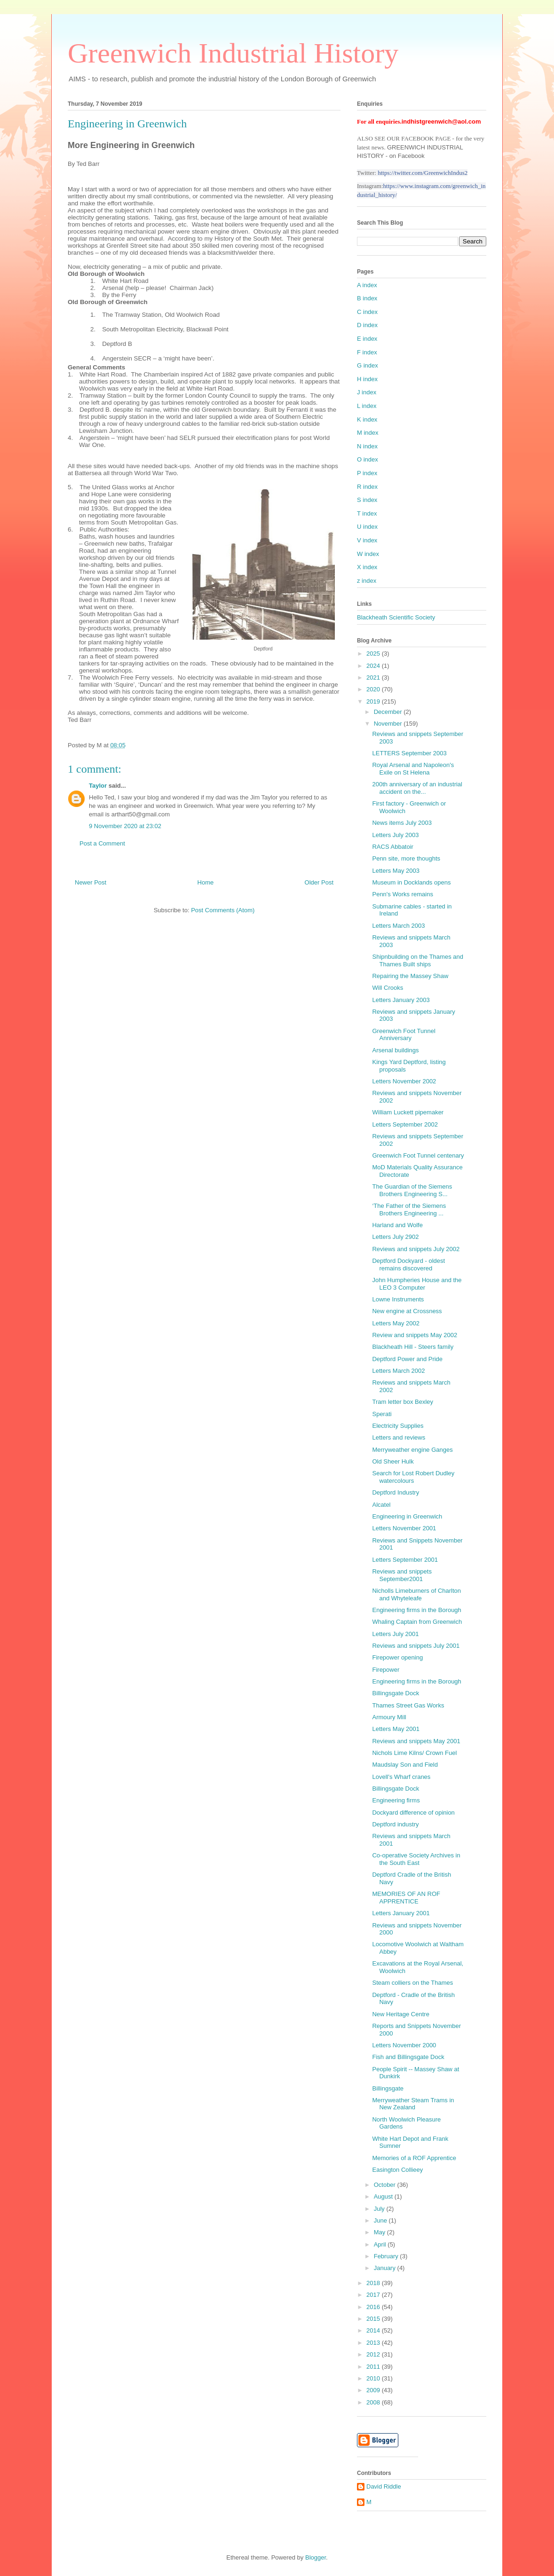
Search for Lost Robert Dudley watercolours (413, 1477)
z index (366, 580)
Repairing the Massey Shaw (410, 975)
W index (368, 553)
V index (367, 540)
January (385, 2267)
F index (367, 352)
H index (367, 379)
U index (367, 526)
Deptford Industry (395, 1492)
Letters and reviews (398, 1437)
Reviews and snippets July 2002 (415, 1249)
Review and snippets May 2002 (414, 1335)
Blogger (315, 2557)
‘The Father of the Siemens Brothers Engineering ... (409, 1209)
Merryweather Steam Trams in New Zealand (413, 2104)
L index (366, 405)
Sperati (381, 1413)
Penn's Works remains (402, 894)
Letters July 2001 (395, 1633)
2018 (374, 2282)
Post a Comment (102, 843)
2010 (374, 2378)
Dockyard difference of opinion (413, 1812)
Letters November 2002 (404, 1081)
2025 (374, 653)
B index (367, 298)
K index (367, 419)
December (389, 711)
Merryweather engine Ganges (412, 1449)
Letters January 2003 (400, 999)
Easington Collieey (397, 2169)
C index (367, 311)
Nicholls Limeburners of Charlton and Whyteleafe (416, 1594)
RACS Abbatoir (392, 846)
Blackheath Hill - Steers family (412, 1346)
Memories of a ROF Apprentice (414, 2157)
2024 (374, 665)
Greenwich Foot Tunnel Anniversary (403, 1034)
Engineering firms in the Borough (416, 1609)
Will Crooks (387, 987)
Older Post (319, 882)
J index (366, 392)
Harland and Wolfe (397, 1225)
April (381, 2244)
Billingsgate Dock (395, 1693)
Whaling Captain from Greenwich (417, 1621)
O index (367, 459)
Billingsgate (388, 2088)
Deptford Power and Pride (407, 1358)
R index (367, 486)
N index (367, 446)
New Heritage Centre (400, 2014)
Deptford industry (395, 1824)
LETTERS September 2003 (409, 753)
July (380, 2208)
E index (367, 338)
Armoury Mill (389, 1717)
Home (206, 882)
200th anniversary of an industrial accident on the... (417, 788)
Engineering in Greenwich (407, 1516)
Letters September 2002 (404, 1124)
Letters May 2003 (395, 870)
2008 (374, 2402)
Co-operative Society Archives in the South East (416, 1859)
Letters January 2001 (400, 1913)
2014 (374, 2330)
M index (368, 432)
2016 (374, 2306)
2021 (374, 677)
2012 (374, 2354)
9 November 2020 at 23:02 (125, 826)
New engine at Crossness (407, 1311)
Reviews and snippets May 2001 (416, 1741)
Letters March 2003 (398, 925)
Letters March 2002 (398, 1370)
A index (367, 285)
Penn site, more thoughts (406, 858)
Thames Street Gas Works (408, 1705)
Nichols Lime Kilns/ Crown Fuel (414, 1752)
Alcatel (381, 1504)
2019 (374, 701)
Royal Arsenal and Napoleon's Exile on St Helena (413, 768)
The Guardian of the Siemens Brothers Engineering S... (412, 1190)
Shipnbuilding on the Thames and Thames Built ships (417, 960)
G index (367, 365)
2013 (374, 2342)
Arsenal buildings (395, 1050)
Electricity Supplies (397, 1425)
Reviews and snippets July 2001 (415, 1645)
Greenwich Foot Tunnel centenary (418, 1155)
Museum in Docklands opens (411, 882)
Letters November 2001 (404, 1528)
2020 (374, 689)
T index (367, 513)
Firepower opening (397, 1657)
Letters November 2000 (404, 2045)
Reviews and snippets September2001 (401, 1575)
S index (367, 499)
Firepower (385, 1669)
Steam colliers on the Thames (412, 1982)
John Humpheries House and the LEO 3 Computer (416, 1283)
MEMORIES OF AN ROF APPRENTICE (406, 1897)
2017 (374, 2294)
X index (367, 567)
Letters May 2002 (395, 1323)
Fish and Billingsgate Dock (408, 2056)
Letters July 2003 (395, 834)
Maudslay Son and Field (404, 1764)
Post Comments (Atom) (222, 910)
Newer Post (90, 882)
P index (367, 473)
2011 (374, 2366)
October (385, 2184)
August (384, 2196)
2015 (374, 2318)
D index (367, 325)
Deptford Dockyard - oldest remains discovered (408, 1264)
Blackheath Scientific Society (396, 617)
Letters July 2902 (395, 1236)
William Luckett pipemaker (407, 1112)
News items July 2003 (401, 822)
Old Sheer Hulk (392, 1461)
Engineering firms (395, 1800)
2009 (374, 2390)
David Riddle (383, 2486)
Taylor (98, 785)
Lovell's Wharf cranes (401, 1776)
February (387, 2256)
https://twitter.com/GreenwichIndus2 (422, 172)
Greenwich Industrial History (233, 53)
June (381, 2220)
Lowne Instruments (398, 1299)
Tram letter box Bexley (402, 1401)
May (380, 2232)
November (389, 723)
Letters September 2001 (404, 1559)
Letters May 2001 (395, 1728)
